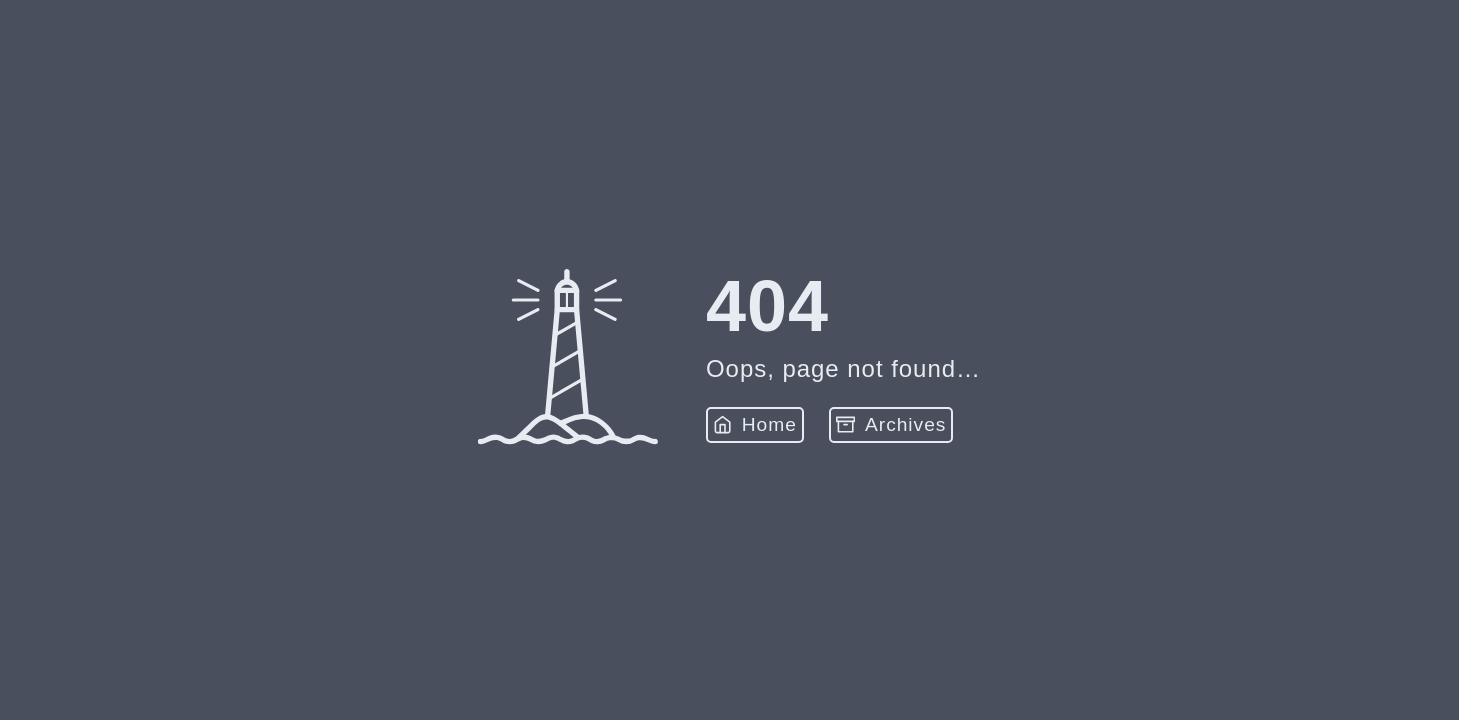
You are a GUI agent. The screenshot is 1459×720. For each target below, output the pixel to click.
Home (755, 424)
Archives (891, 424)
